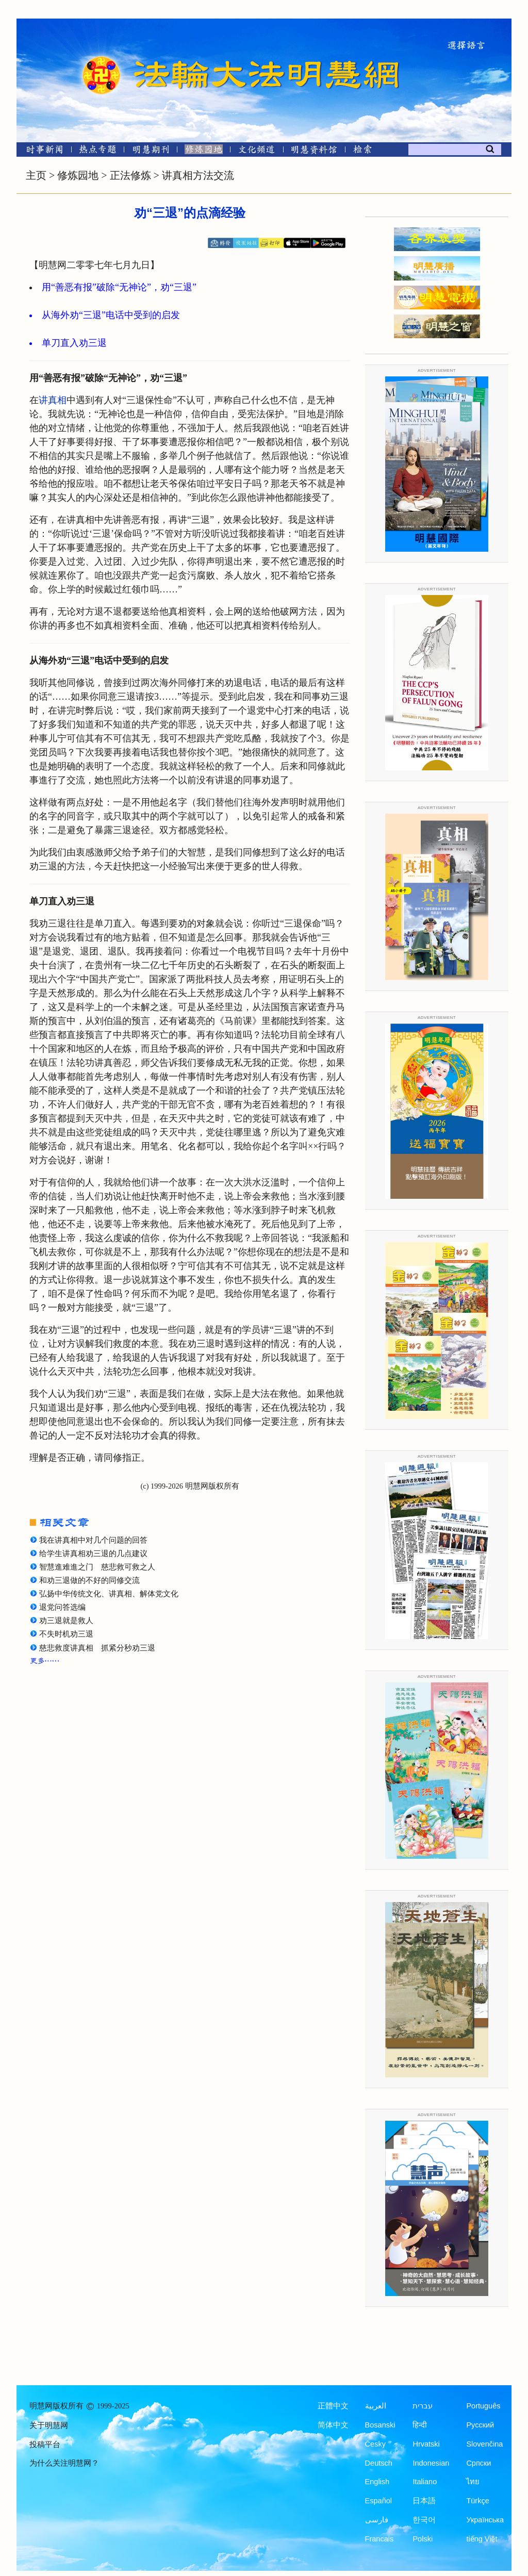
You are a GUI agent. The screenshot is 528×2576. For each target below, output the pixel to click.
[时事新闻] (41, 151)
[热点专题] (98, 151)
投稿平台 (44, 2444)
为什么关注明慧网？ (64, 2463)
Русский (480, 2425)
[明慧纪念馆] (314, 151)
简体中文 (333, 2425)
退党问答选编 (62, 1607)
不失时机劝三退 (66, 1634)
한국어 (424, 2520)
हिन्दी (419, 2425)
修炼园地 (77, 175)
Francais (379, 2539)
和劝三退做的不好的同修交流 (89, 1580)
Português (483, 2406)
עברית (422, 2406)
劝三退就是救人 (66, 1620)
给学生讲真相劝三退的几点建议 (93, 1553)
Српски (478, 2463)
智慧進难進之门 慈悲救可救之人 (97, 1567)
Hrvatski (425, 2444)
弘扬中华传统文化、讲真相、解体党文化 (108, 1594)
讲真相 (53, 400)
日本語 (424, 2501)
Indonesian (430, 2463)
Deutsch (378, 2463)
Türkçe (477, 2501)
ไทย (473, 2482)
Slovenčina (484, 2444)
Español (378, 2501)
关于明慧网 (48, 2425)
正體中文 (333, 2406)
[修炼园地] (203, 151)
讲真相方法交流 (198, 175)
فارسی (376, 2520)
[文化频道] (256, 151)
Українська (485, 2520)
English (377, 2482)
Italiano (424, 2482)
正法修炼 (130, 175)
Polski (422, 2539)
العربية (375, 2406)
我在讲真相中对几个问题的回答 (93, 1540)
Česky (375, 2444)
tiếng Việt (481, 2539)
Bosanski (380, 2425)
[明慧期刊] (151, 151)
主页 (36, 175)
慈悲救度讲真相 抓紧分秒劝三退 (97, 1648)
